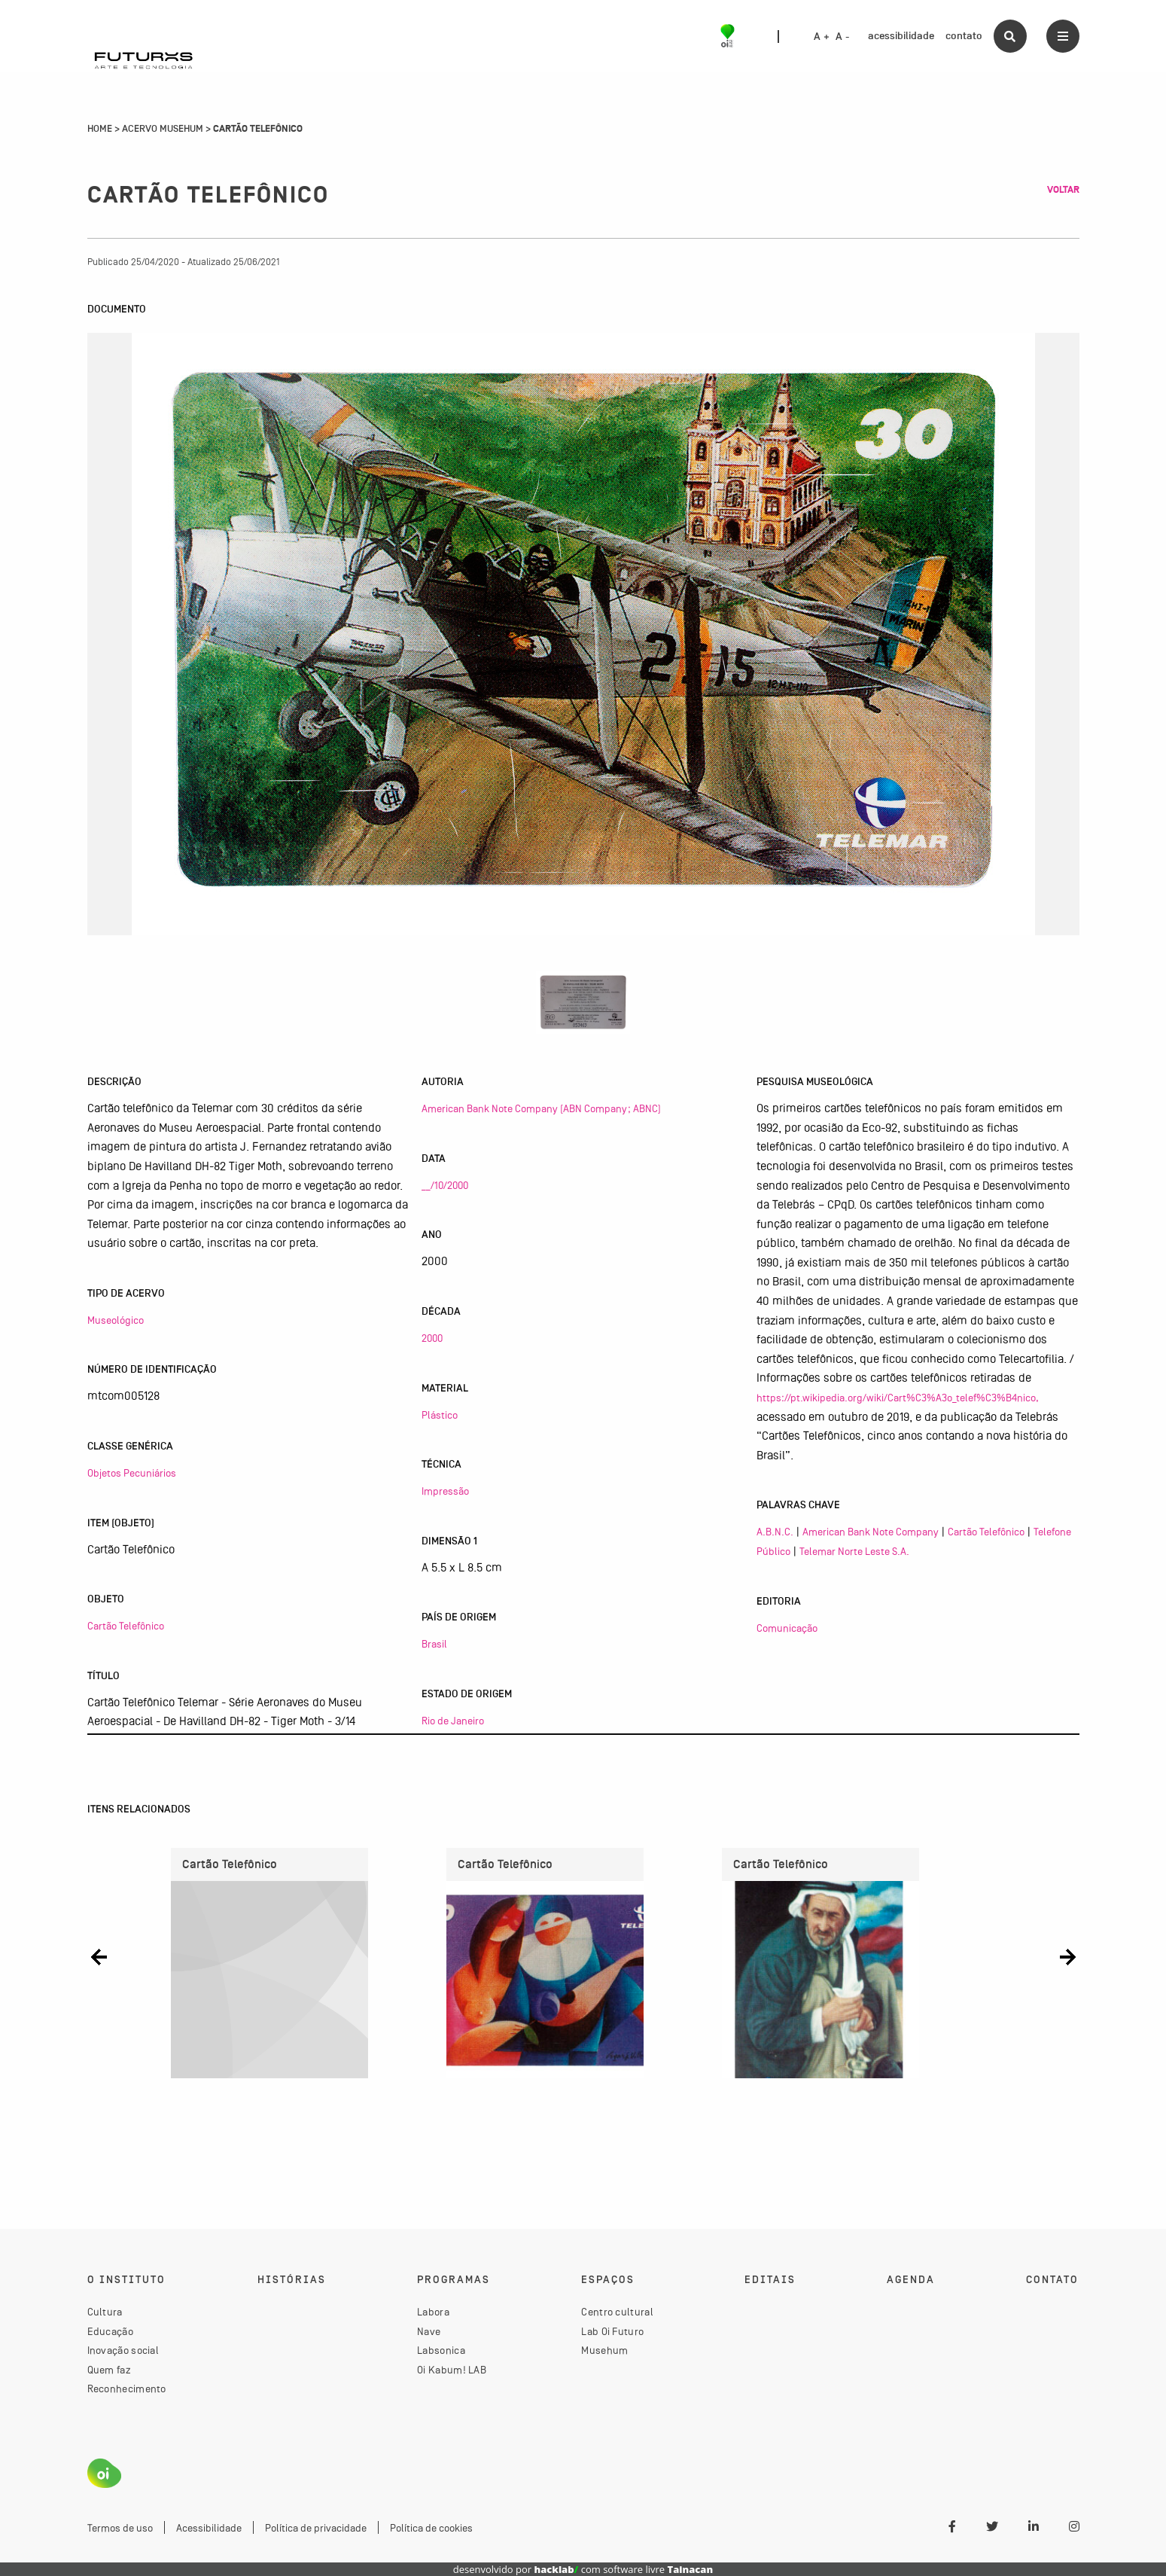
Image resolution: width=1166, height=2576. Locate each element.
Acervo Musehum (162, 129)
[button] (99, 1957)
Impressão (445, 1491)
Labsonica (441, 2350)
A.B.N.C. (775, 1532)
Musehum (604, 2350)
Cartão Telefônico (125, 1626)
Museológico (115, 1320)
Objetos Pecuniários (131, 1473)
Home (99, 129)
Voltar (1063, 190)
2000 (432, 1338)
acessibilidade (901, 35)
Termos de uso (120, 2528)
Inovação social (123, 2350)
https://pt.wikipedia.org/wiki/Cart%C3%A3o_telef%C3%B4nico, (898, 1398)
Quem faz (109, 2370)
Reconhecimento (126, 2388)
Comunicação (787, 1628)
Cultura (105, 2312)
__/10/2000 (445, 1185)
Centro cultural (617, 2312)
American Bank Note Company (870, 1532)
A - (842, 37)
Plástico (440, 1415)
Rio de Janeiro (453, 1721)
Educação (110, 2331)
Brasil (434, 1644)
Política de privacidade (316, 2528)
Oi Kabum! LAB (451, 2370)
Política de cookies (431, 2528)
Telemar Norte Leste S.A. (854, 1551)
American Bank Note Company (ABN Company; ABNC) (541, 1108)
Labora (433, 2312)
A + (822, 37)
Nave (428, 2331)
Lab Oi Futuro (612, 2331)
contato (963, 35)
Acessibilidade (209, 2528)
